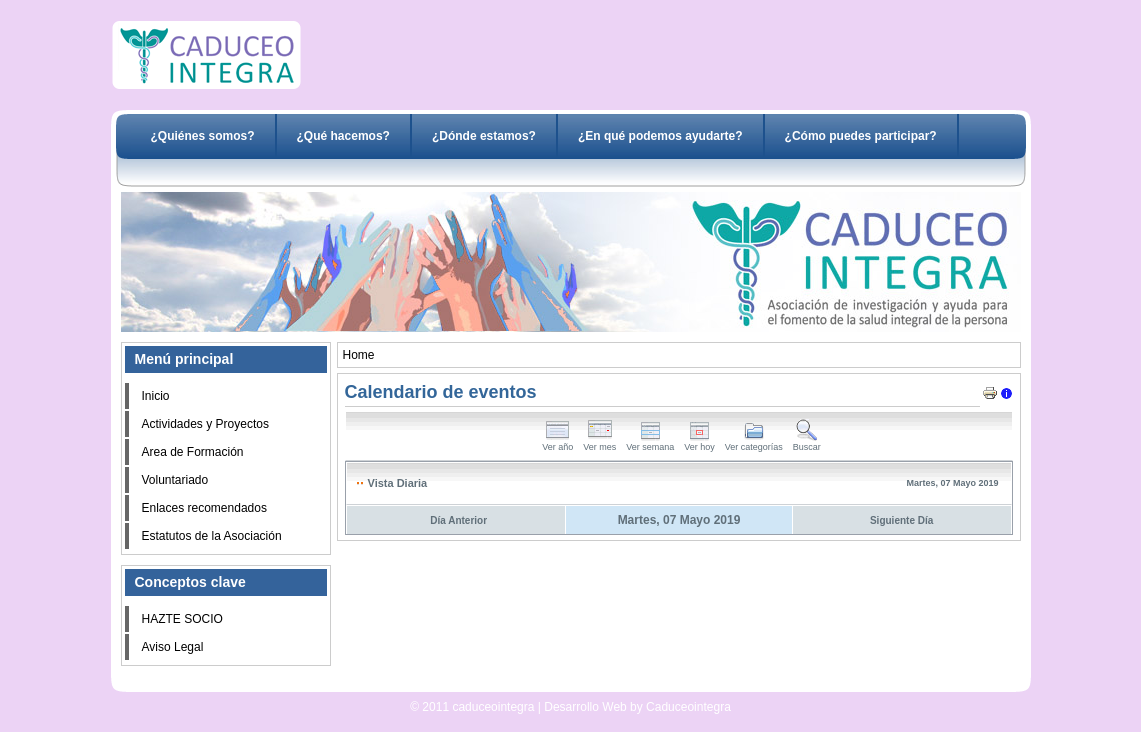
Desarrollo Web (518, 684)
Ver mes (599, 443)
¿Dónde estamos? (484, 136)
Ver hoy (699, 443)
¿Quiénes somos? (203, 136)
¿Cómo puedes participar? (861, 136)
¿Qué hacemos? (343, 136)
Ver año (557, 443)
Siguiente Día (901, 520)
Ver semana (650, 443)
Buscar (807, 443)
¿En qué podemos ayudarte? (660, 136)
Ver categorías (754, 443)
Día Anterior (458, 520)
